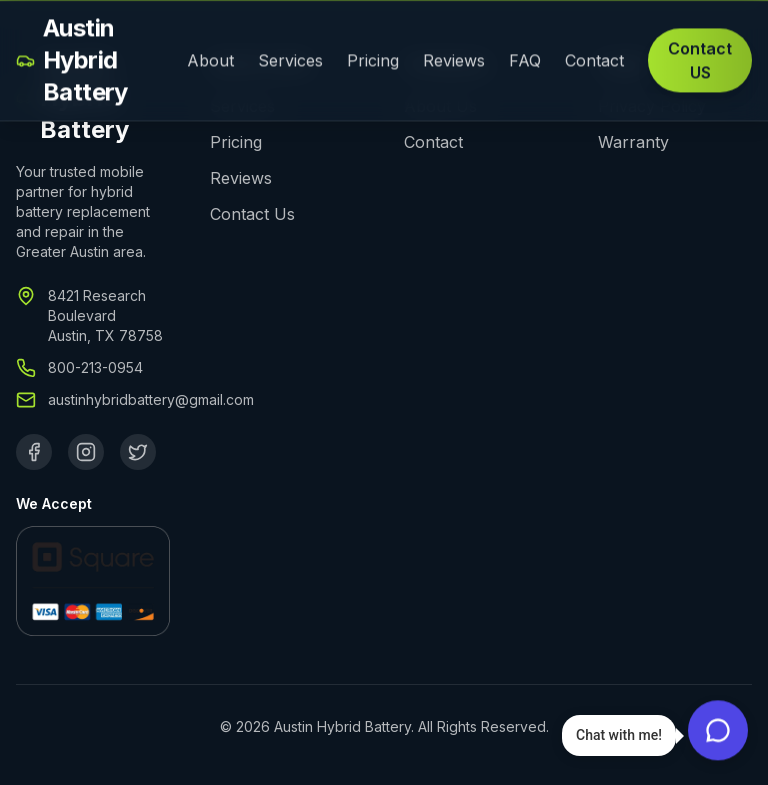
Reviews (454, 62)
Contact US (700, 62)
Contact (594, 62)
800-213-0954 (95, 367)
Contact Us (252, 214)
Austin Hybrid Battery (72, 61)
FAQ (525, 62)
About (210, 62)
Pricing (373, 62)
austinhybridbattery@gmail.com (151, 399)
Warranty (633, 142)
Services (290, 62)
